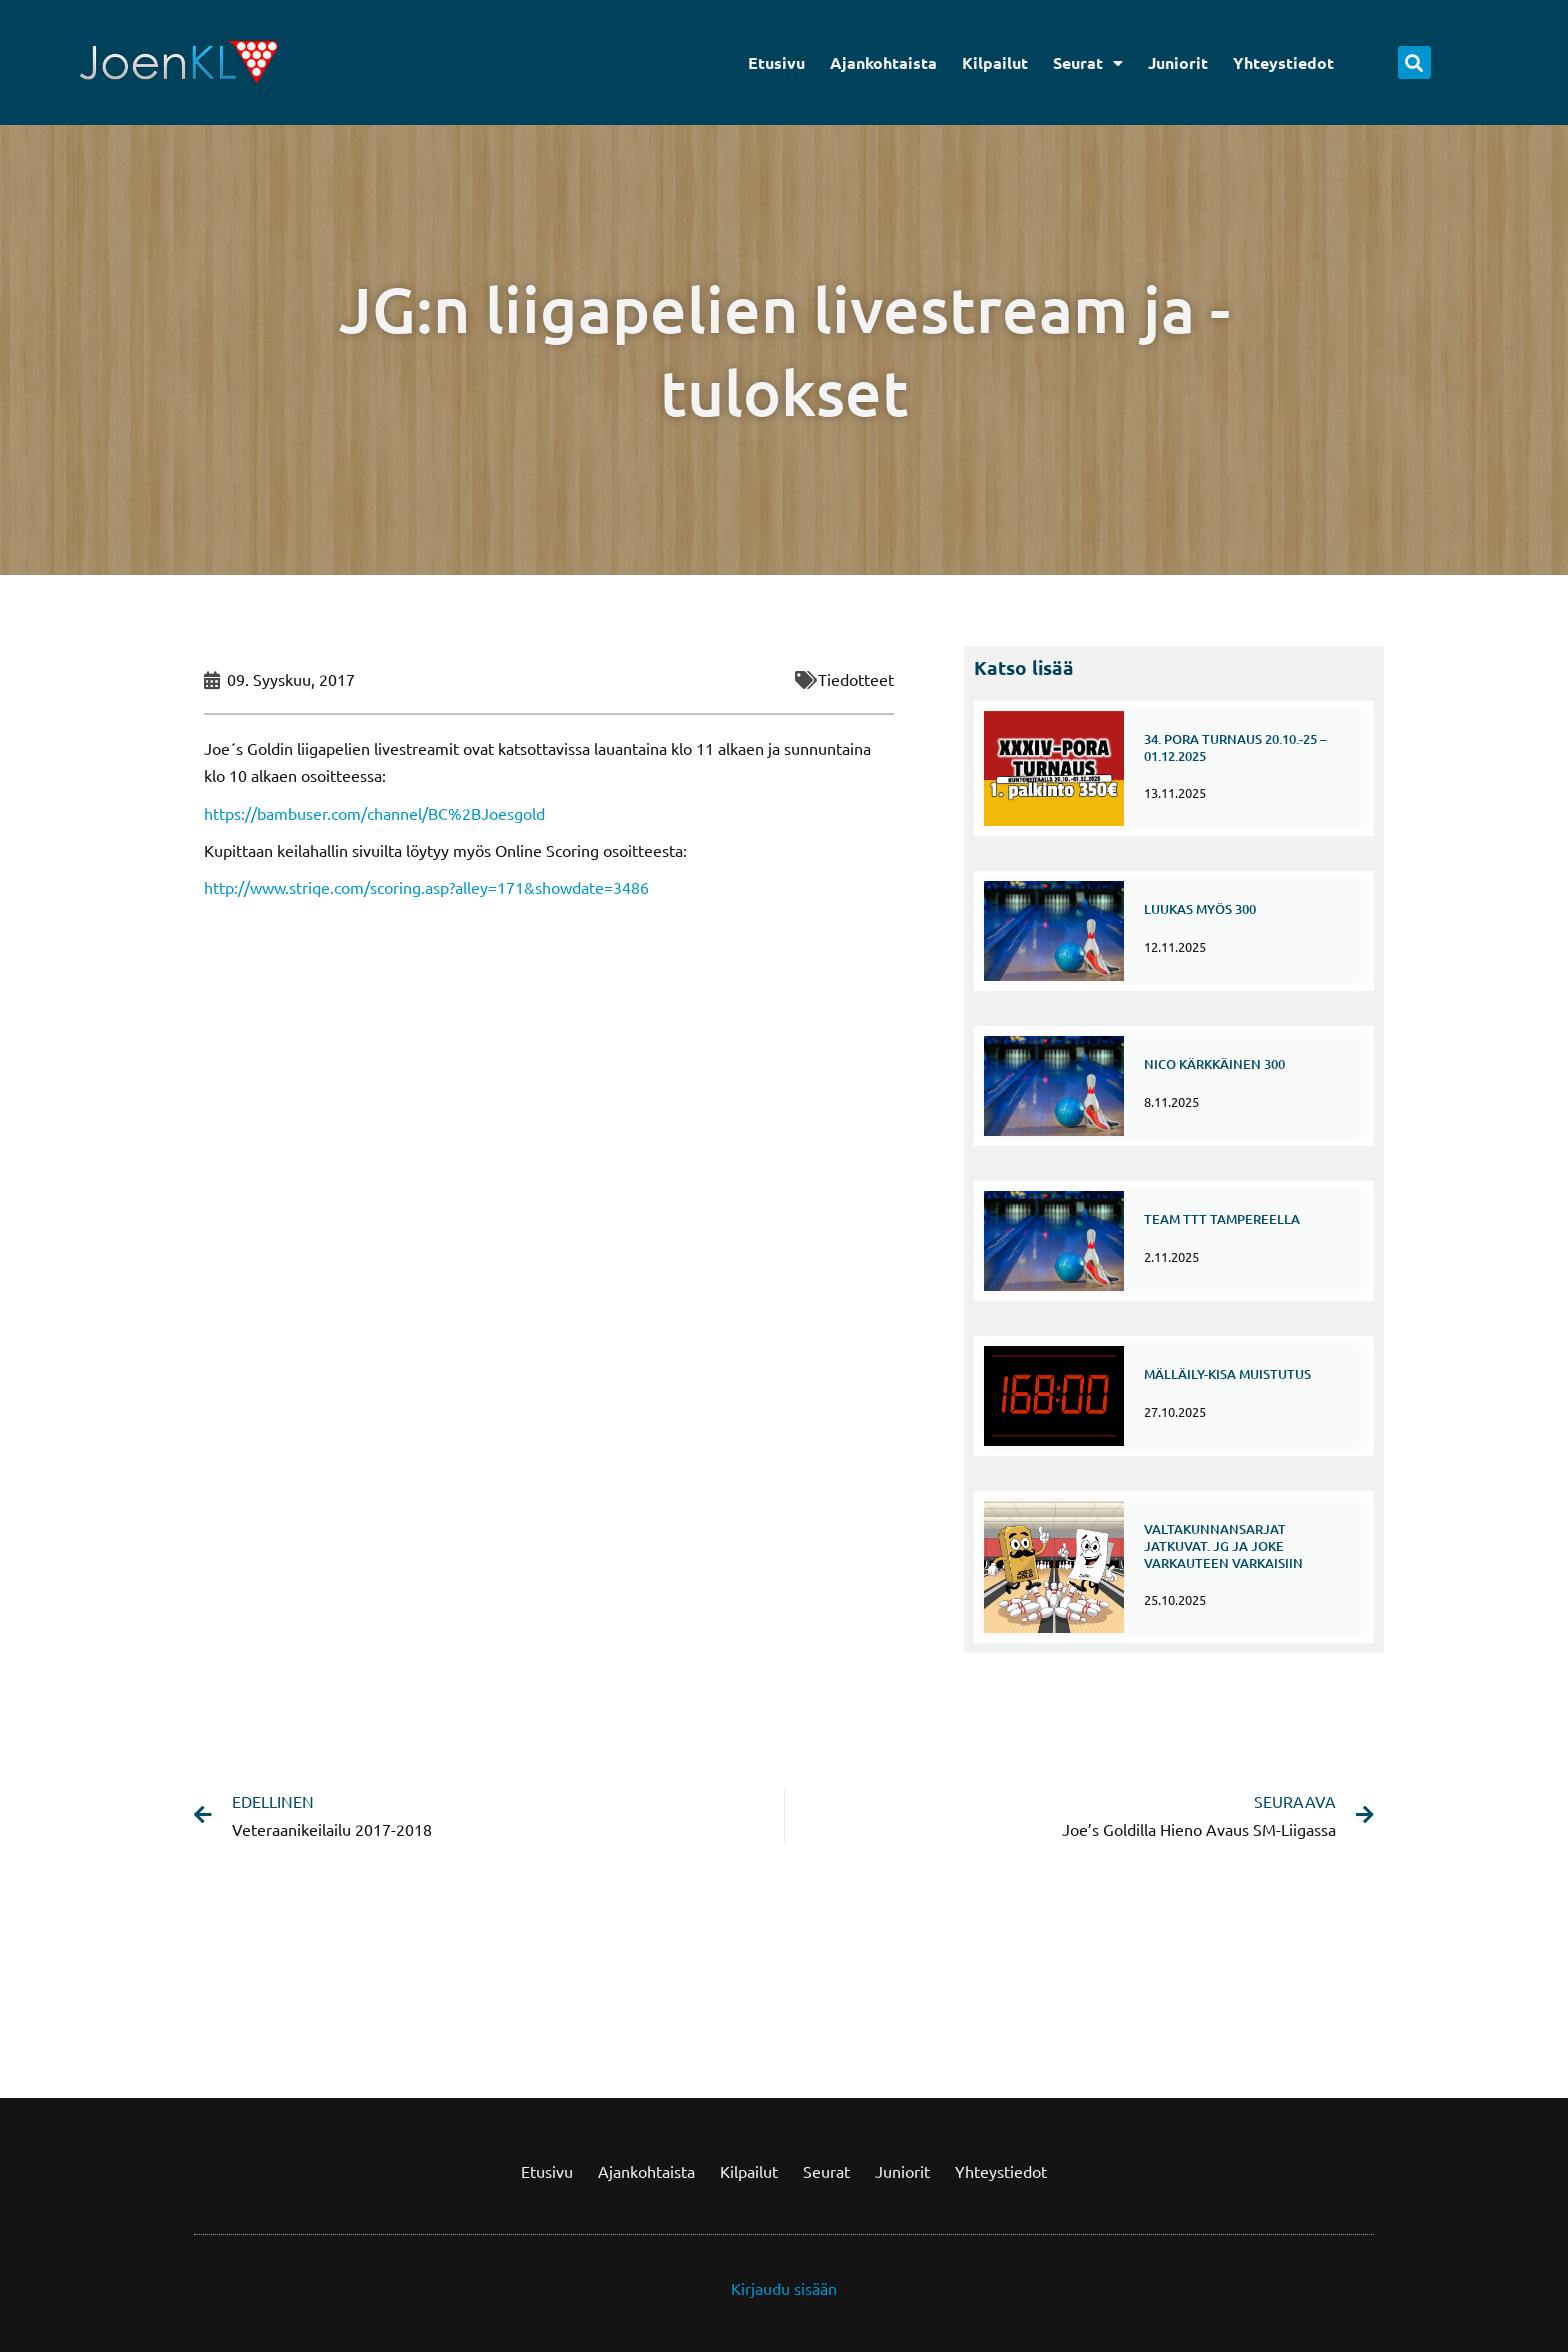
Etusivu (776, 62)
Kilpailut (995, 62)
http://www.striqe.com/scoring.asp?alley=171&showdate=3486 (426, 887)
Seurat (1088, 63)
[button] (1414, 62)
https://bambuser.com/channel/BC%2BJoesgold (374, 813)
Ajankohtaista (883, 62)
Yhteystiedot (1283, 62)
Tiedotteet (856, 679)
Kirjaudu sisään (784, 2288)
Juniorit (1178, 62)
